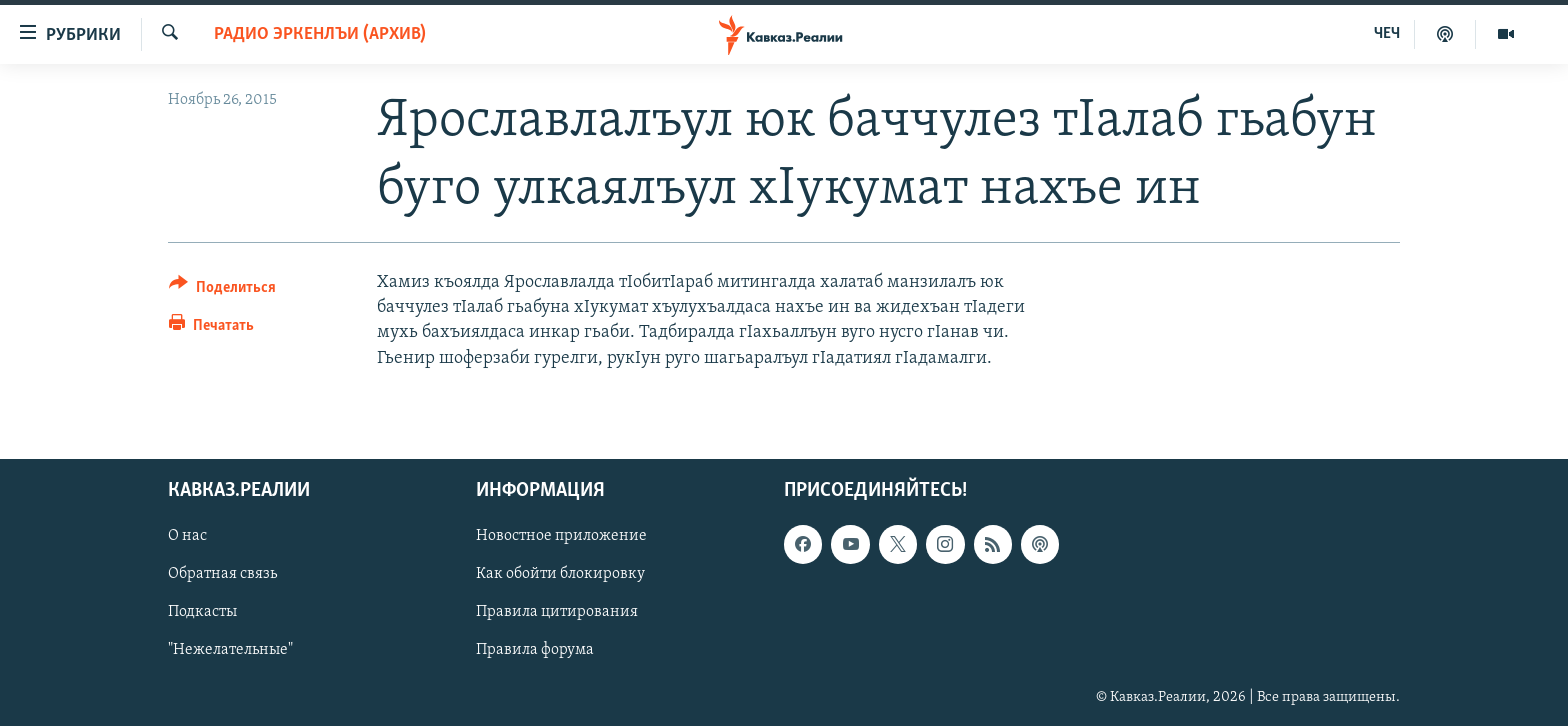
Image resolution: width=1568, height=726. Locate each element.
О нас (187, 536)
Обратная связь (222, 574)
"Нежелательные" (230, 650)
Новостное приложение (561, 536)
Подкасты (202, 612)
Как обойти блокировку (560, 574)
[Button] (222, 290)
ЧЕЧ (1387, 34)
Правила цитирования (557, 612)
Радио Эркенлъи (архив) (320, 34)
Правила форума (535, 650)
